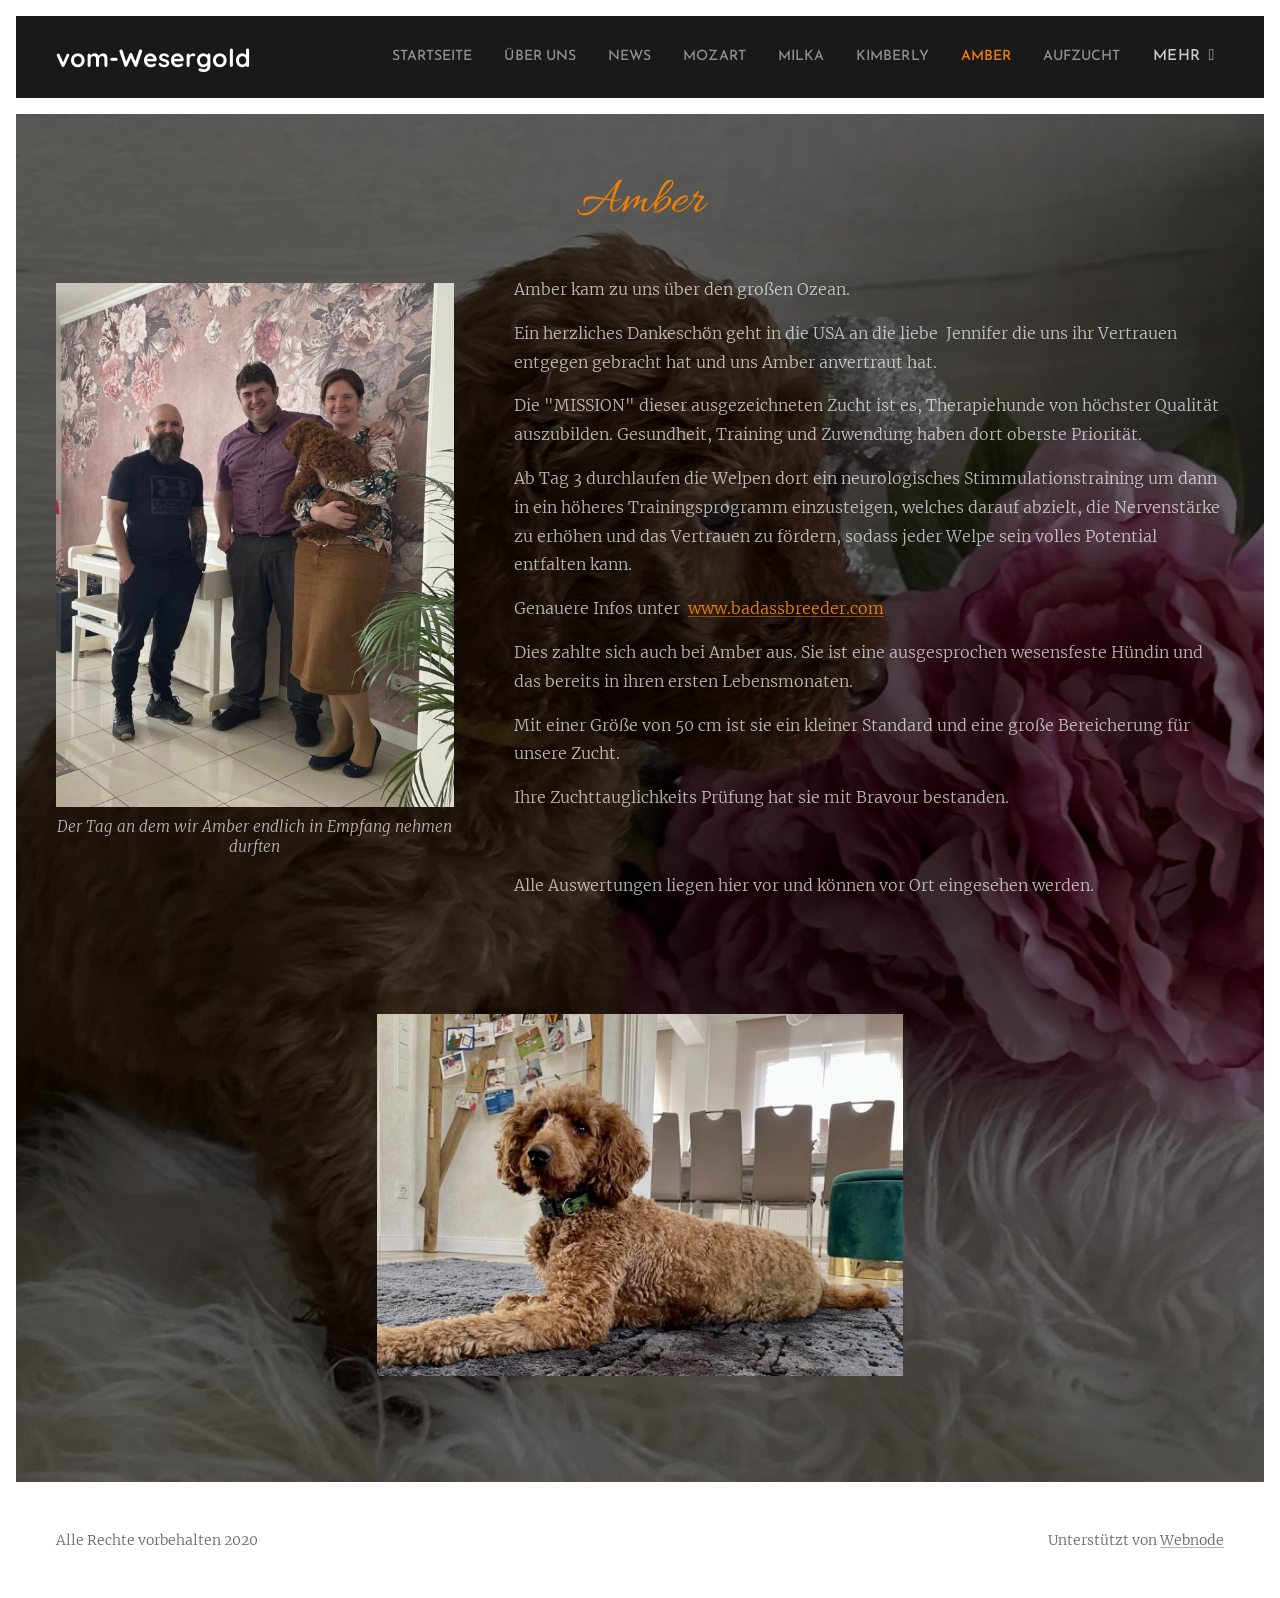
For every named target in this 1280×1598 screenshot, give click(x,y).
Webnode (1192, 1540)
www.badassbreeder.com (786, 608)
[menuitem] (367, 57)
